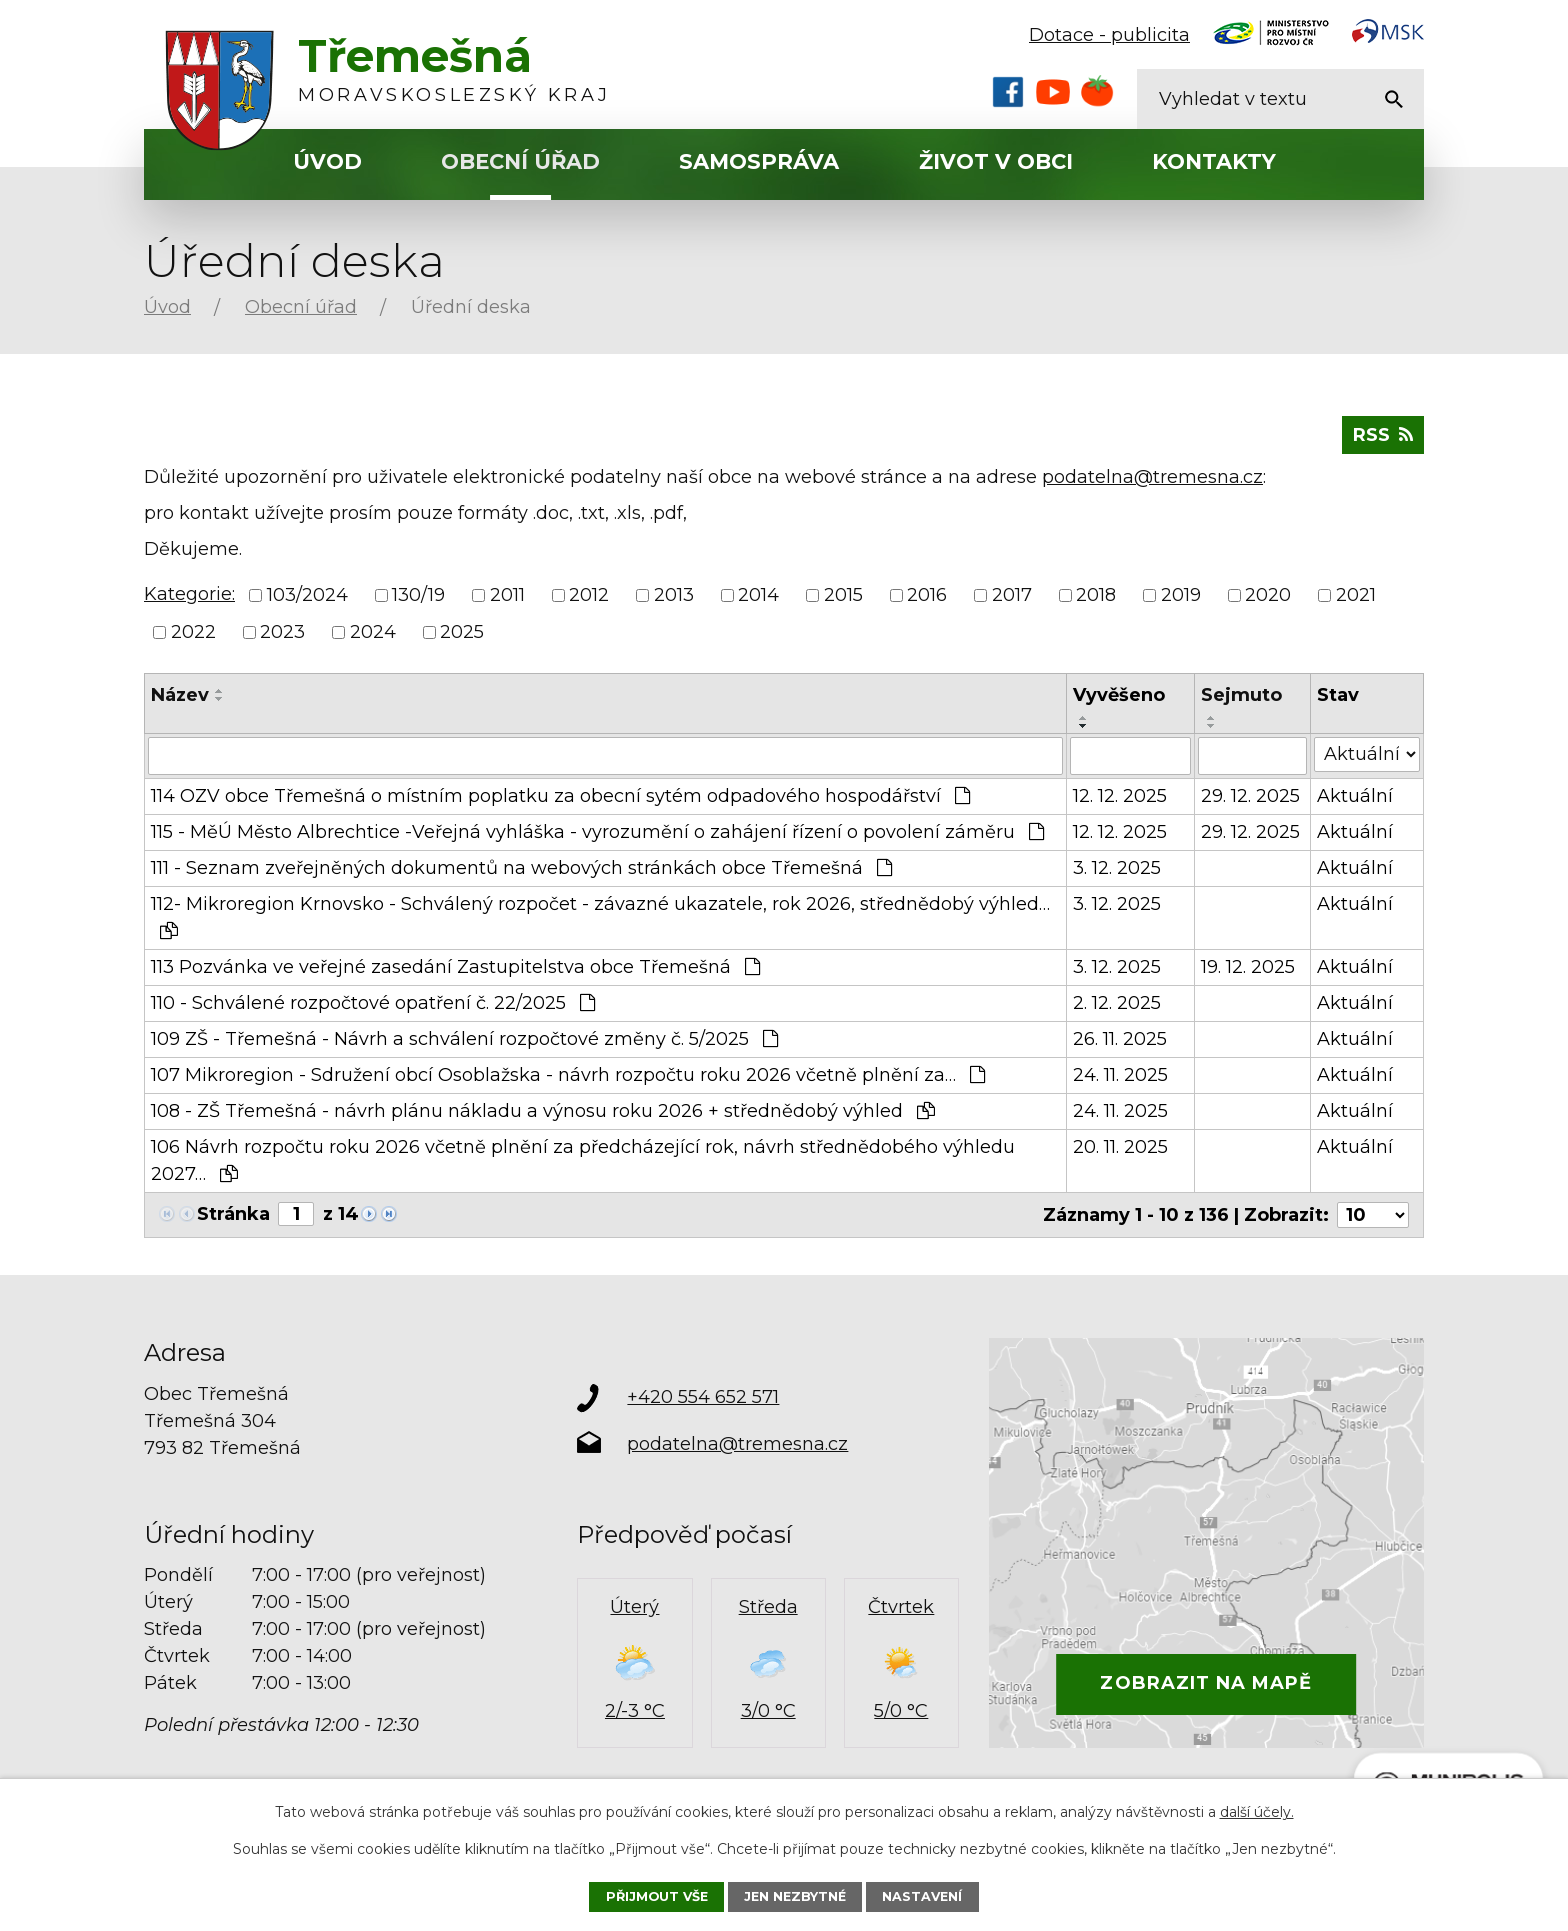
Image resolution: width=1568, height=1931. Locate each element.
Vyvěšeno (1119, 695)
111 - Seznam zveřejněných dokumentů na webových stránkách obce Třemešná (521, 868)
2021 (1356, 595)
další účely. (1257, 1812)
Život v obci (996, 161)
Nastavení (922, 1896)
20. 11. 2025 (1120, 1147)
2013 (674, 595)
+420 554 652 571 (703, 1397)
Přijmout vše (657, 1896)
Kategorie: (189, 594)
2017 (1012, 595)
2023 (282, 632)
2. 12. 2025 (1117, 1003)
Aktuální (1355, 796)
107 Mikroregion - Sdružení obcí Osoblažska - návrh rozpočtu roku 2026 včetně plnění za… (568, 1075)
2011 (507, 595)
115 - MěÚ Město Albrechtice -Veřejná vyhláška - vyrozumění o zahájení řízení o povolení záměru (597, 832)
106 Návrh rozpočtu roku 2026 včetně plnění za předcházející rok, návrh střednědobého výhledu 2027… (583, 1160)
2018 (1096, 595)
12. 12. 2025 (1120, 796)
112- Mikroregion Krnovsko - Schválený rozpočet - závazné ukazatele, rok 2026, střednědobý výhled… (600, 916)
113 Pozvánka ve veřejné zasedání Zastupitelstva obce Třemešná (455, 967)
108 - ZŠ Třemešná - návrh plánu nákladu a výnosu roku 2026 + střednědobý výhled (543, 1111)
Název (180, 695)
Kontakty (1214, 161)
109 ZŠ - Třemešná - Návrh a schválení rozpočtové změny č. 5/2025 (464, 1039)
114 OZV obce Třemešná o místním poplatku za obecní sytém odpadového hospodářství (560, 796)
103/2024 (307, 595)
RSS (1383, 435)
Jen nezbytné (795, 1896)
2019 (1181, 595)
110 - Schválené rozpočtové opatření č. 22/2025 (373, 1003)
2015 (843, 595)
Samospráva (759, 161)
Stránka (233, 1214)
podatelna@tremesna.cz (1152, 477)
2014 (758, 595)
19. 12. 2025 (1248, 967)
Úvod (327, 161)
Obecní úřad (520, 161)
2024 (373, 632)
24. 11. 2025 (1120, 1075)
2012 (589, 595)
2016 (927, 595)
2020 (1268, 595)
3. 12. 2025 (1117, 868)
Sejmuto (1241, 695)
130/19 (418, 595)
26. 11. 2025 (1120, 1039)
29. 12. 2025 (1250, 796)
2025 (462, 632)
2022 (193, 632)
